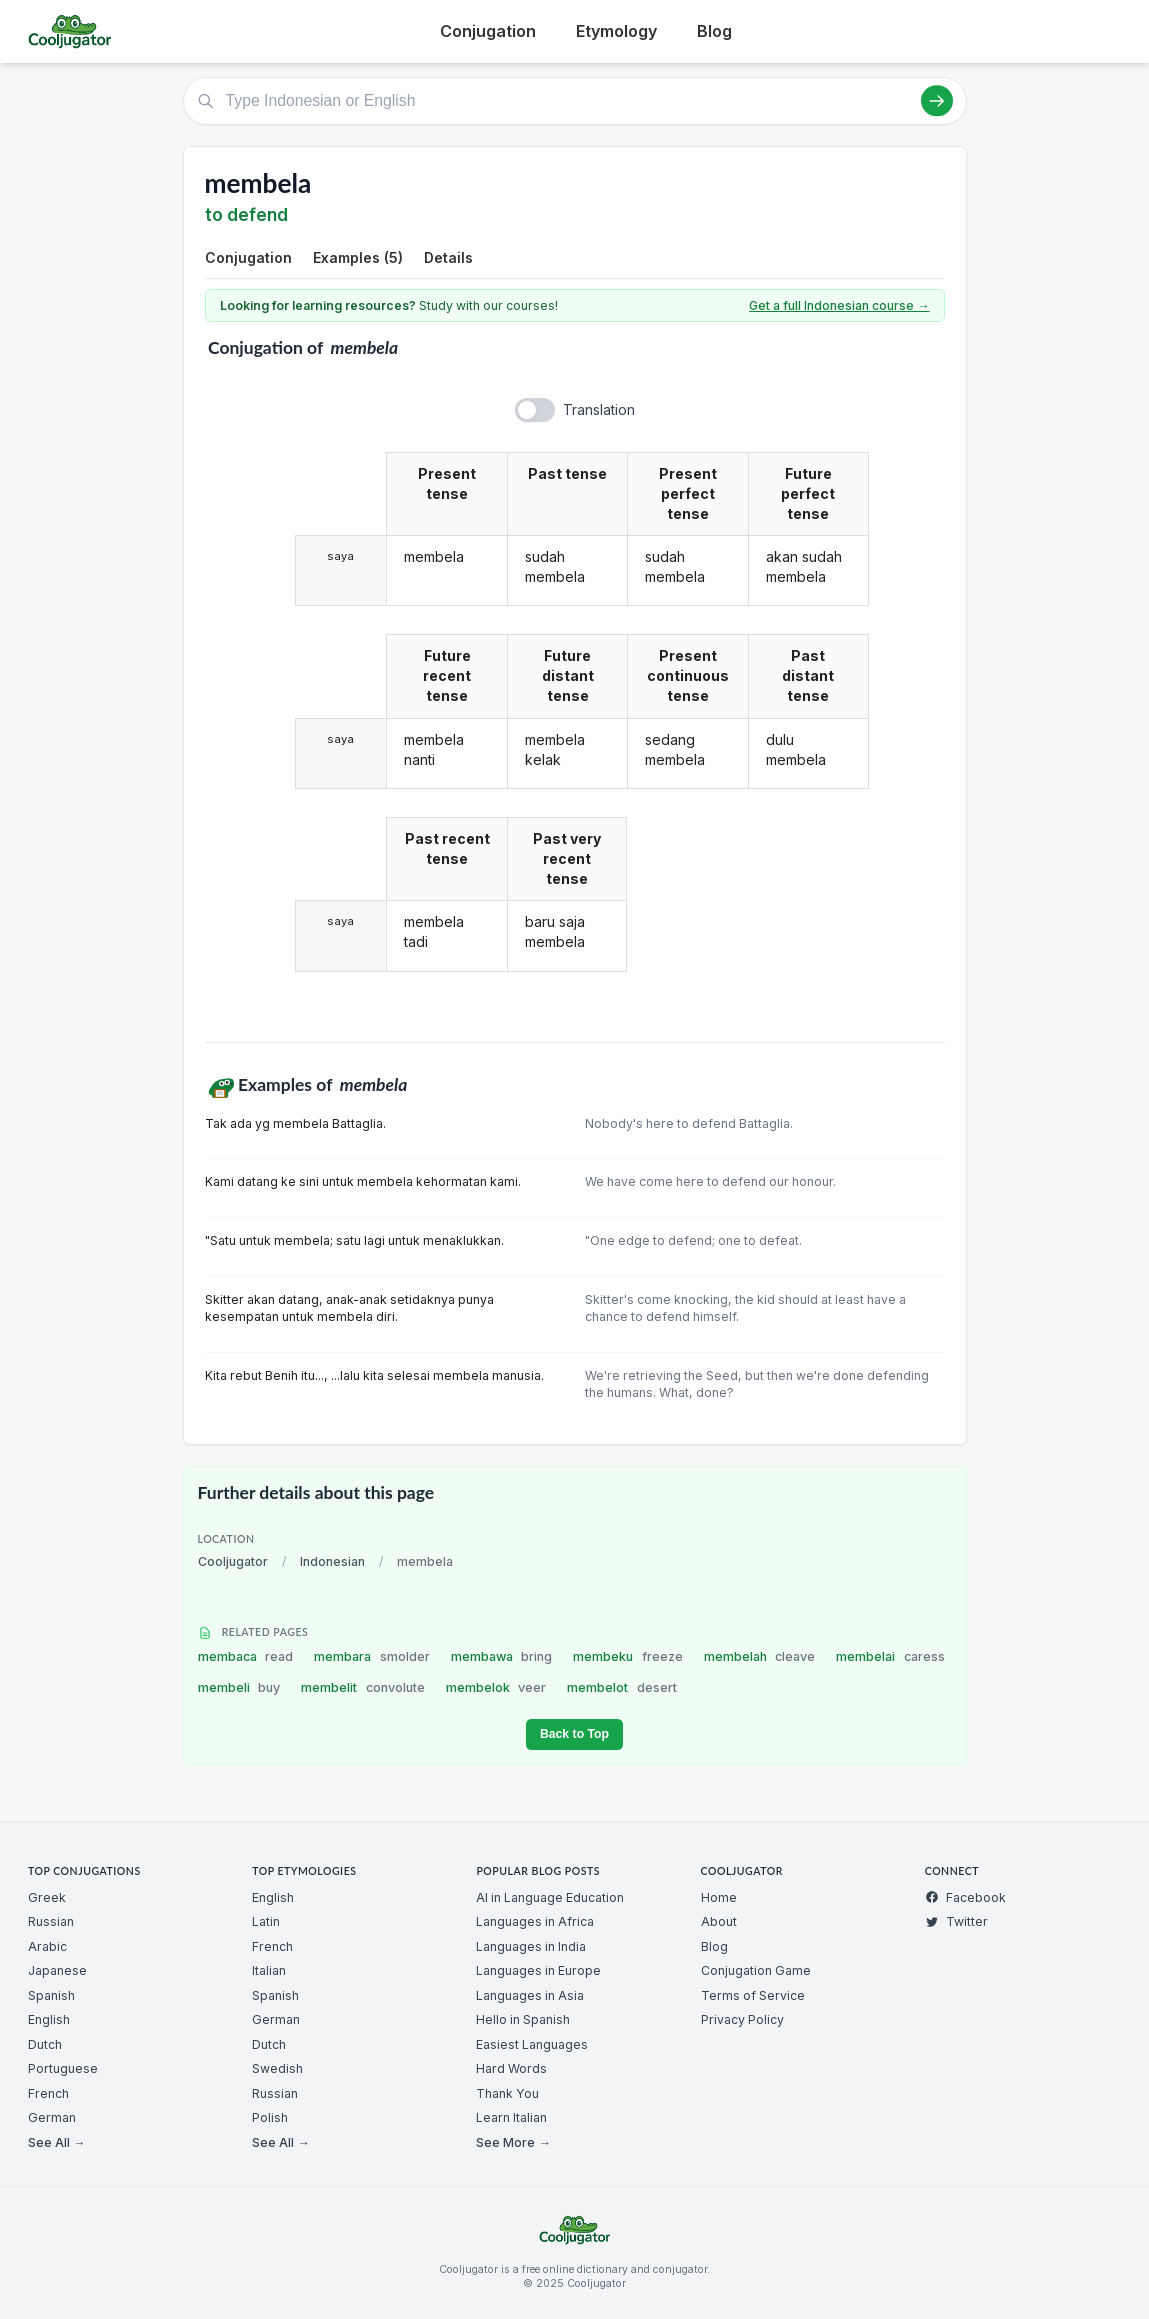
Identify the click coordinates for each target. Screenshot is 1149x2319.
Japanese (57, 1970)
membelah (760, 1656)
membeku (628, 1656)
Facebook (965, 1897)
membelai (890, 1656)
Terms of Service (753, 1995)
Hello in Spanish (523, 2019)
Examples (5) (358, 257)
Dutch (45, 2044)
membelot (622, 1687)
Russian (51, 1921)
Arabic (47, 1946)
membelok (496, 1687)
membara (372, 1656)
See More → (513, 2142)
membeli (239, 1687)
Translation (599, 409)
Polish (270, 2117)
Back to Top (574, 1734)
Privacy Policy (742, 2019)
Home (719, 1897)
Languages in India (531, 1946)
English (49, 2019)
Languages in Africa (535, 1921)
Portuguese (63, 2068)
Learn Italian (511, 2117)
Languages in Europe (538, 1970)
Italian (269, 1970)
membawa (502, 1656)
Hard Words (511, 2068)
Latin (266, 1921)
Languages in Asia (530, 1995)
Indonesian (332, 1561)
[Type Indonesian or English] (575, 101)
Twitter (956, 1921)
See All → (56, 2142)
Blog (714, 31)
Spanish (51, 1995)
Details (448, 257)
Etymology (616, 31)
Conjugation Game (756, 1970)
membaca (246, 1656)
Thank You (507, 2093)
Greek (47, 1897)
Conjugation (488, 31)
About (719, 1921)
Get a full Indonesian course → (839, 305)
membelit (363, 1687)
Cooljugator (233, 1561)
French (48, 2093)
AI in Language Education (550, 1897)
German (52, 2117)
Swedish (277, 2068)
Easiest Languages (532, 2044)
